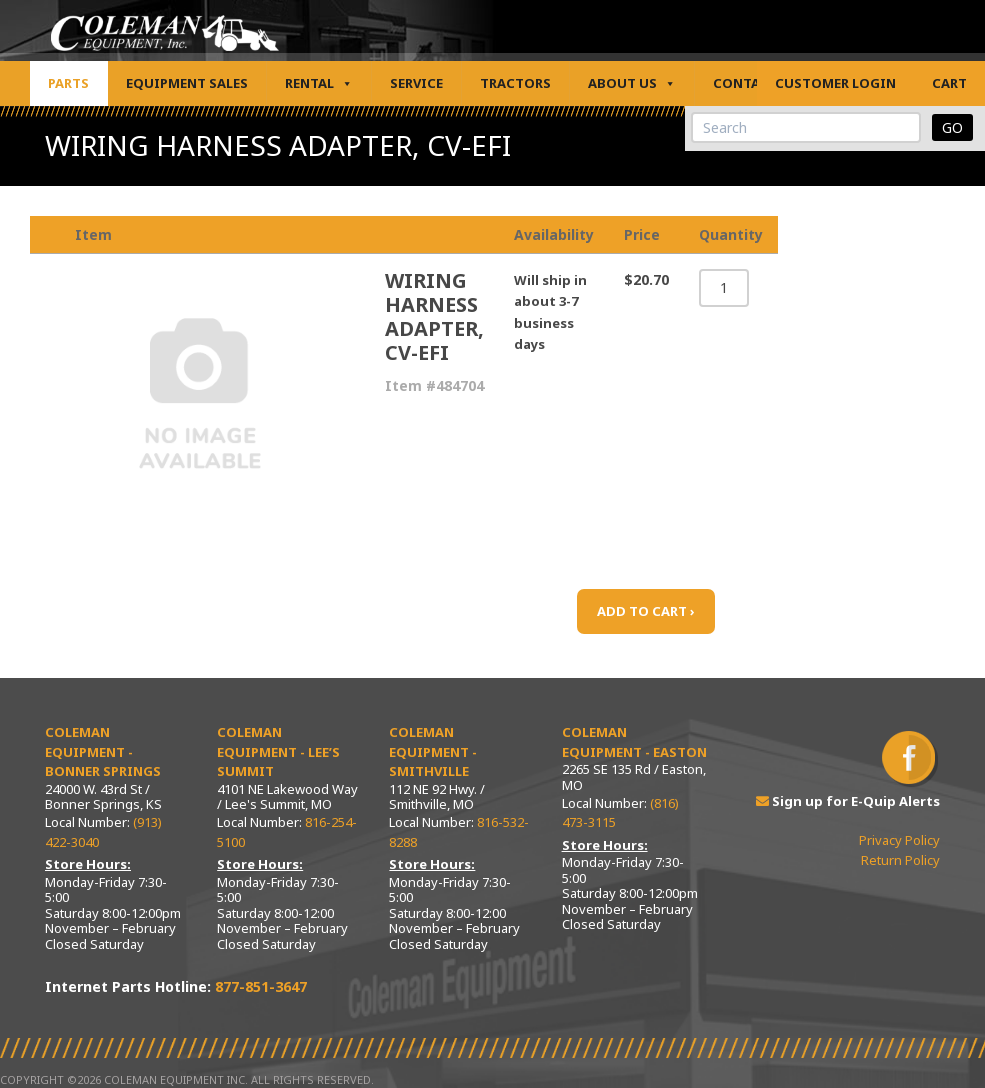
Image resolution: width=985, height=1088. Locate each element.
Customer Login (835, 83)
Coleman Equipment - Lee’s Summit (278, 751)
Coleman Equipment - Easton (634, 742)
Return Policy (900, 860)
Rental (319, 83)
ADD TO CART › (646, 611)
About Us (632, 83)
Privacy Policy (899, 840)
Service (416, 83)
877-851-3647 (261, 986)
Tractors (515, 83)
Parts (68, 83)
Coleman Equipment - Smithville (433, 751)
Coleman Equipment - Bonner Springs (103, 751)
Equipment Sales (187, 83)
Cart (949, 83)
